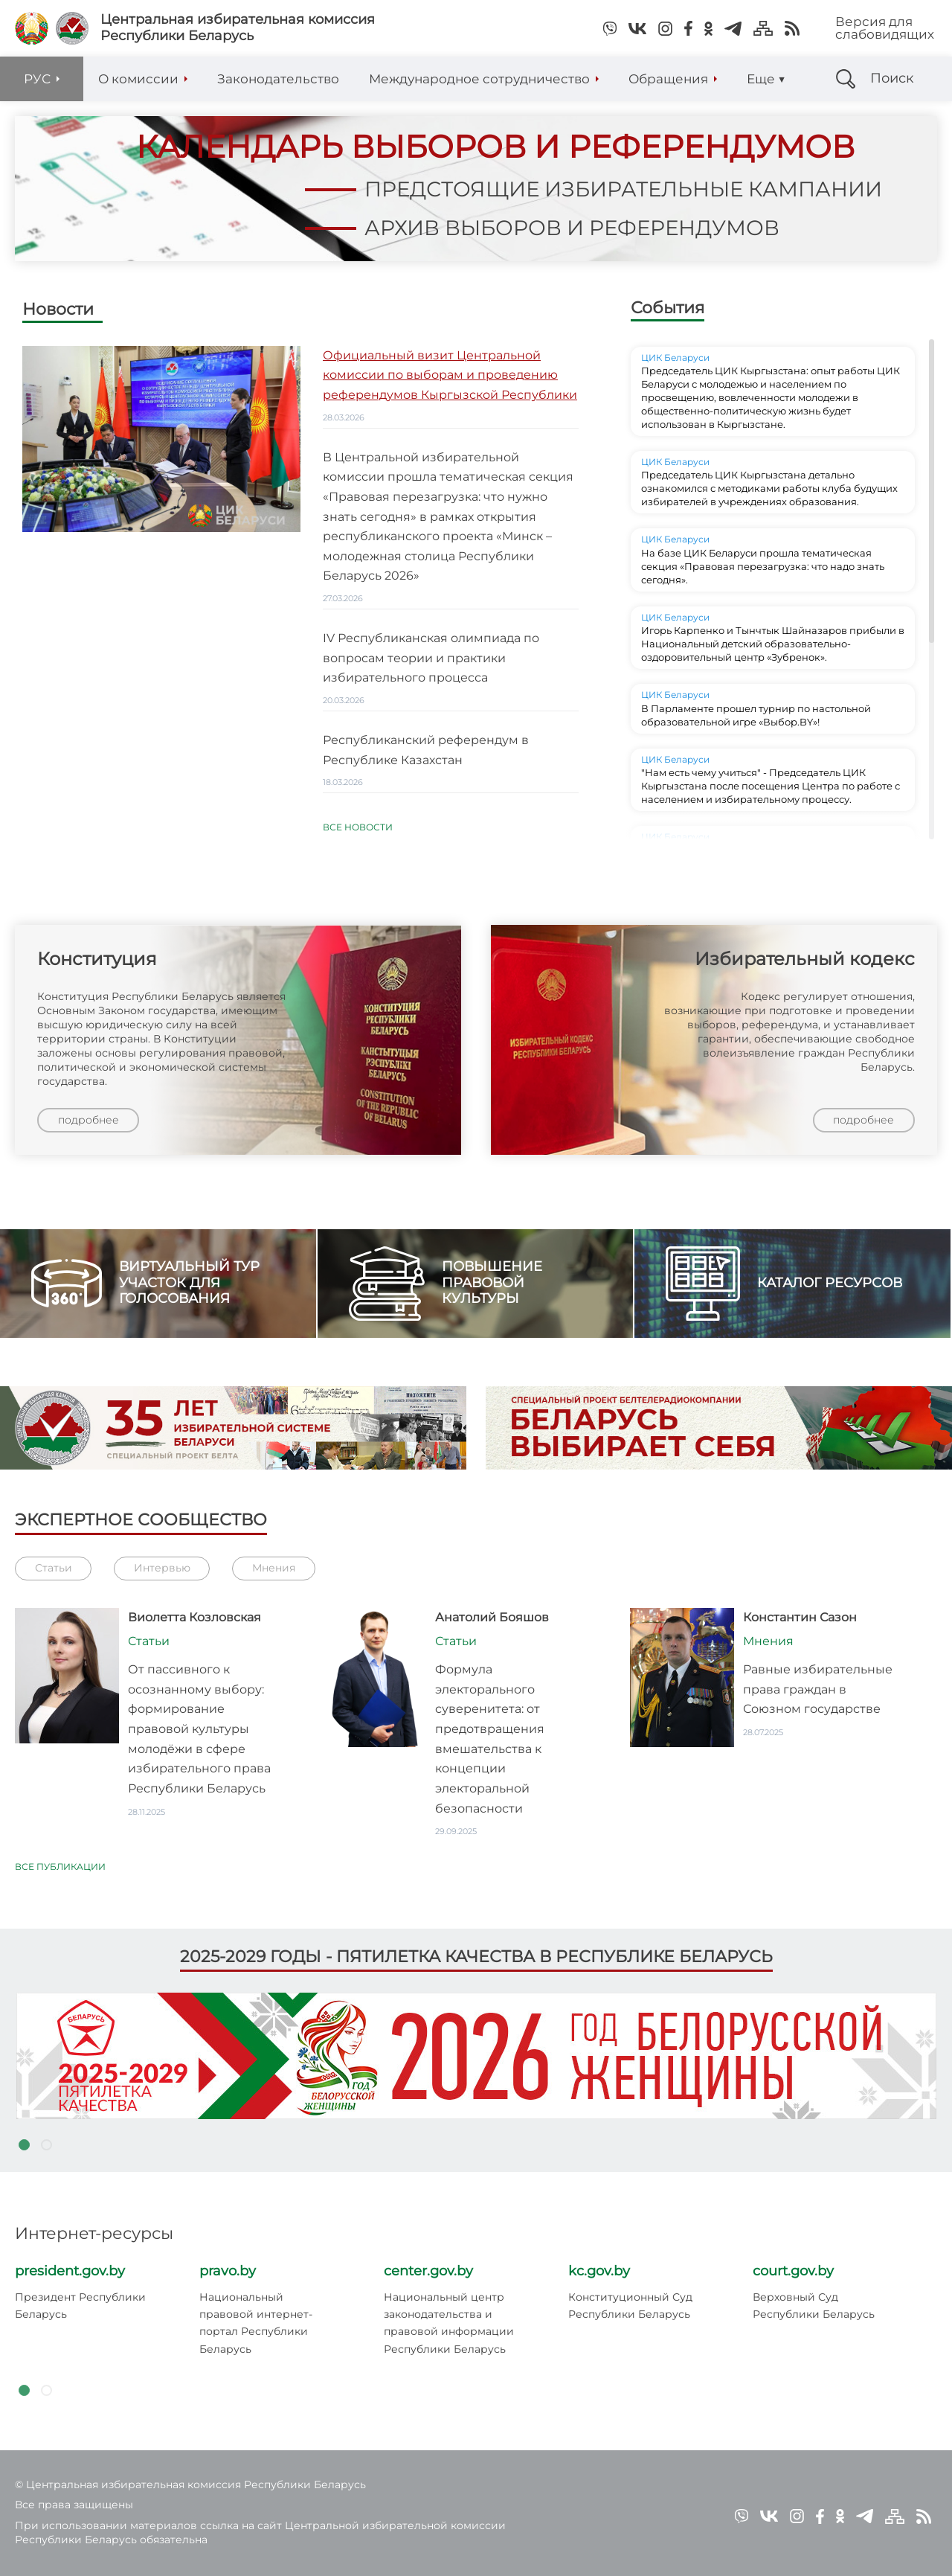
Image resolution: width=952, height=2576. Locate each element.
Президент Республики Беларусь (80, 2305)
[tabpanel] (476, 2056)
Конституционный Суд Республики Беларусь (630, 2305)
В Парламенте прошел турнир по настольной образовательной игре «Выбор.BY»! (756, 721)
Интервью (162, 1574)
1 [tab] (23, 2145)
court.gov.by (793, 2271)
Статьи (53, 1574)
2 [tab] (46, 2145)
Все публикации (60, 1873)
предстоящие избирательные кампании (578, 188)
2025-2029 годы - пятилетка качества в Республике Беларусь (476, 1957)
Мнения (273, 1574)
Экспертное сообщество (141, 1526)
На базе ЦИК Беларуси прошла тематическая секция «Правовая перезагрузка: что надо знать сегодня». (762, 572)
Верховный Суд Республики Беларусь (814, 2305)
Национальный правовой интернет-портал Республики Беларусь (255, 2323)
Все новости (358, 833)
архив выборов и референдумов (519, 227)
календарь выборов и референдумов (479, 146)
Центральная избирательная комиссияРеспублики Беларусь (237, 28)
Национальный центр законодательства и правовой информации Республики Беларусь (449, 2323)
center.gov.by (428, 2271)
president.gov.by (70, 2271)
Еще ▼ (766, 78)
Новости (58, 316)
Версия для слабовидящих (884, 28)
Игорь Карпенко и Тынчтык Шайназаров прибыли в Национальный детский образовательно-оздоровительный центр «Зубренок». (772, 650)
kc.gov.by (599, 2271)
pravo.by (227, 2271)
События (667, 314)
